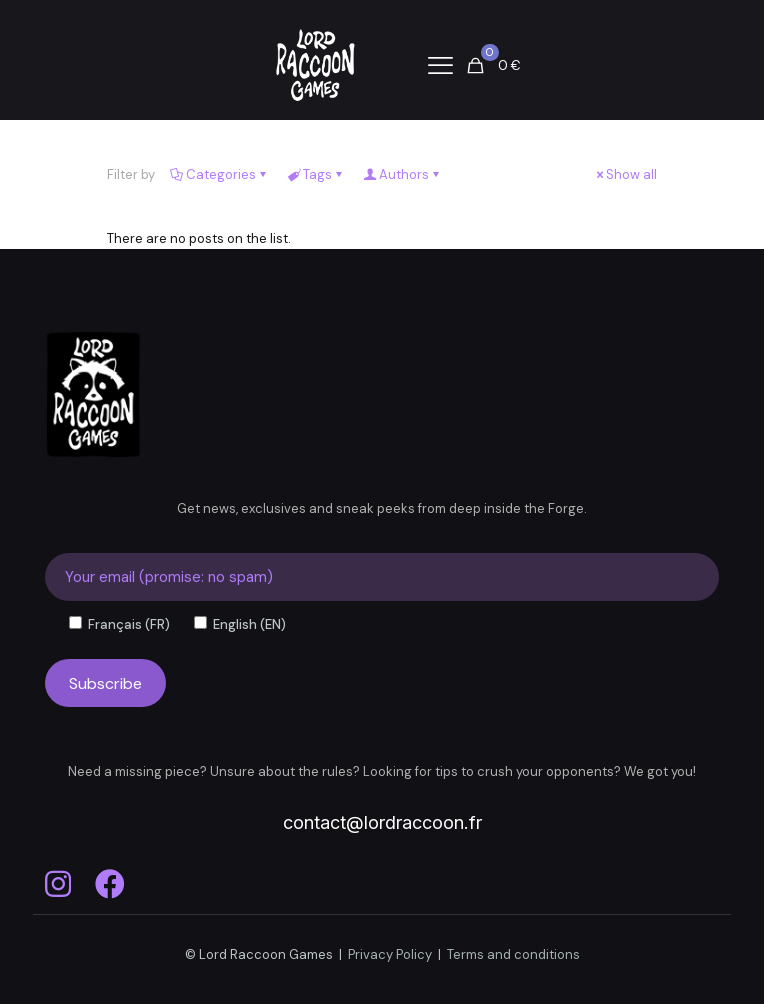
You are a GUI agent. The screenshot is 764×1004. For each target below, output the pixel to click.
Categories (219, 174)
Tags (316, 174)
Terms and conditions (513, 954)
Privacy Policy (390, 954)
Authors (402, 174)
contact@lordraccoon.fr (382, 822)
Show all (625, 174)
